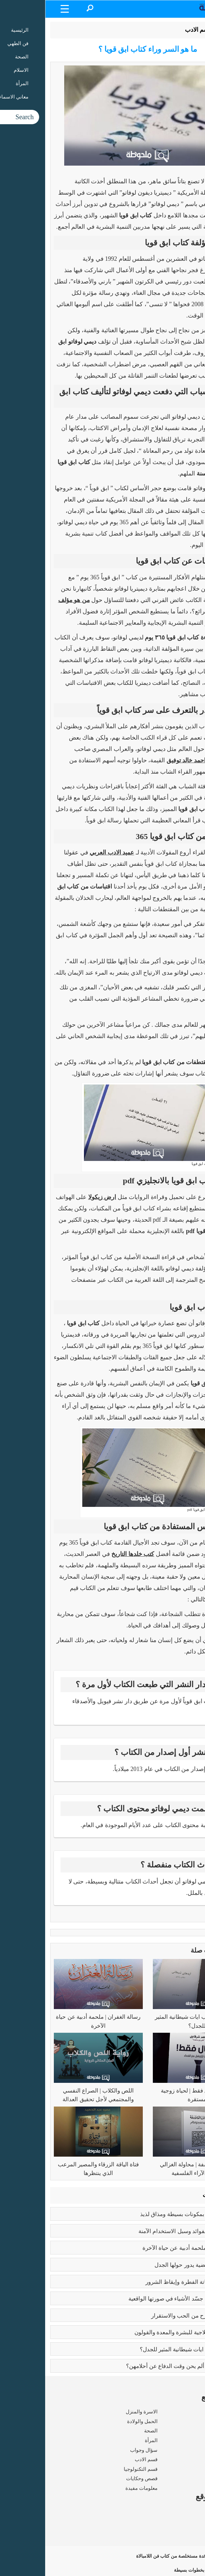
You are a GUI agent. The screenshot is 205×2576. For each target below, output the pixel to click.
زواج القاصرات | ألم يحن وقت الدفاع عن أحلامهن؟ (139, 2366)
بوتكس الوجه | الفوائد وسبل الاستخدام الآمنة (145, 2231)
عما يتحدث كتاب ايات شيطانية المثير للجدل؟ (146, 2349)
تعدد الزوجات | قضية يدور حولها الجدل (153, 2265)
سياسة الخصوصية (181, 2530)
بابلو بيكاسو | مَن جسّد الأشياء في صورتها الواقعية (140, 2299)
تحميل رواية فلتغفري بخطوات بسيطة (165, 2570)
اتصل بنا (191, 2540)
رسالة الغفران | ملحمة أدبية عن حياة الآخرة (147, 2248)
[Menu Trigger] (19, 8)
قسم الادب (153, 29)
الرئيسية (183, 29)
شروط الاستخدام (182, 2521)
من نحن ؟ (190, 2511)
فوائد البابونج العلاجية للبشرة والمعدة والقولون (143, 2332)
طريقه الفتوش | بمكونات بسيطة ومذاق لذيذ (146, 2214)
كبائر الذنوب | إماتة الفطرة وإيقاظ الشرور (149, 2282)
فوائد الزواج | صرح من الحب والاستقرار (152, 2316)
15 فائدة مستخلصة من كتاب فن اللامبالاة (146, 2556)
